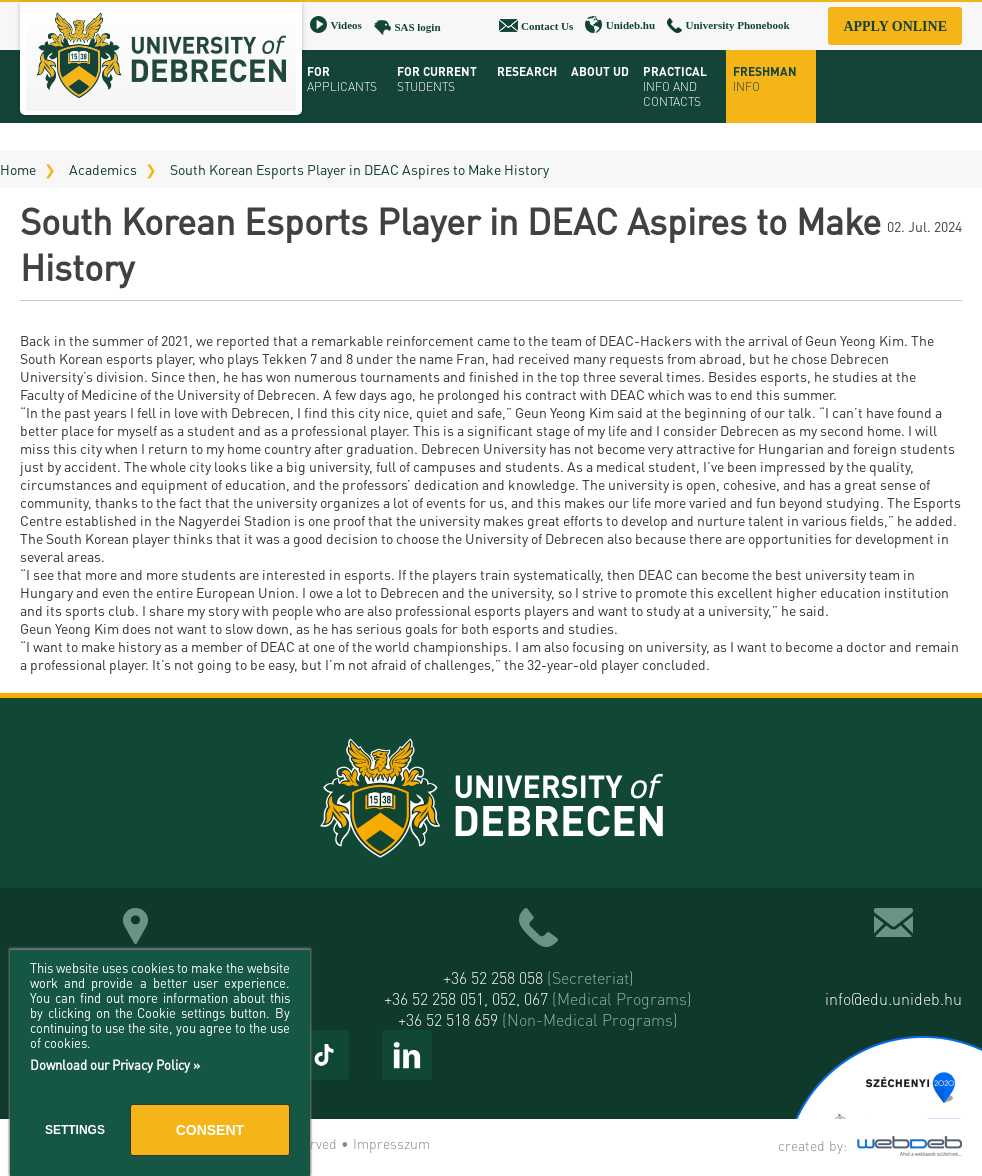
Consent (210, 1130)
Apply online (895, 26)
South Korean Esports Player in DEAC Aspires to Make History (359, 169)
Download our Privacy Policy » (115, 1064)
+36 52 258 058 (538, 977)
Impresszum (391, 1143)
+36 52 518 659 (538, 1019)
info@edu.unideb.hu (893, 998)
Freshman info (765, 79)
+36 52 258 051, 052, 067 (538, 998)
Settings (75, 1130)
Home (18, 169)
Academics (103, 169)
